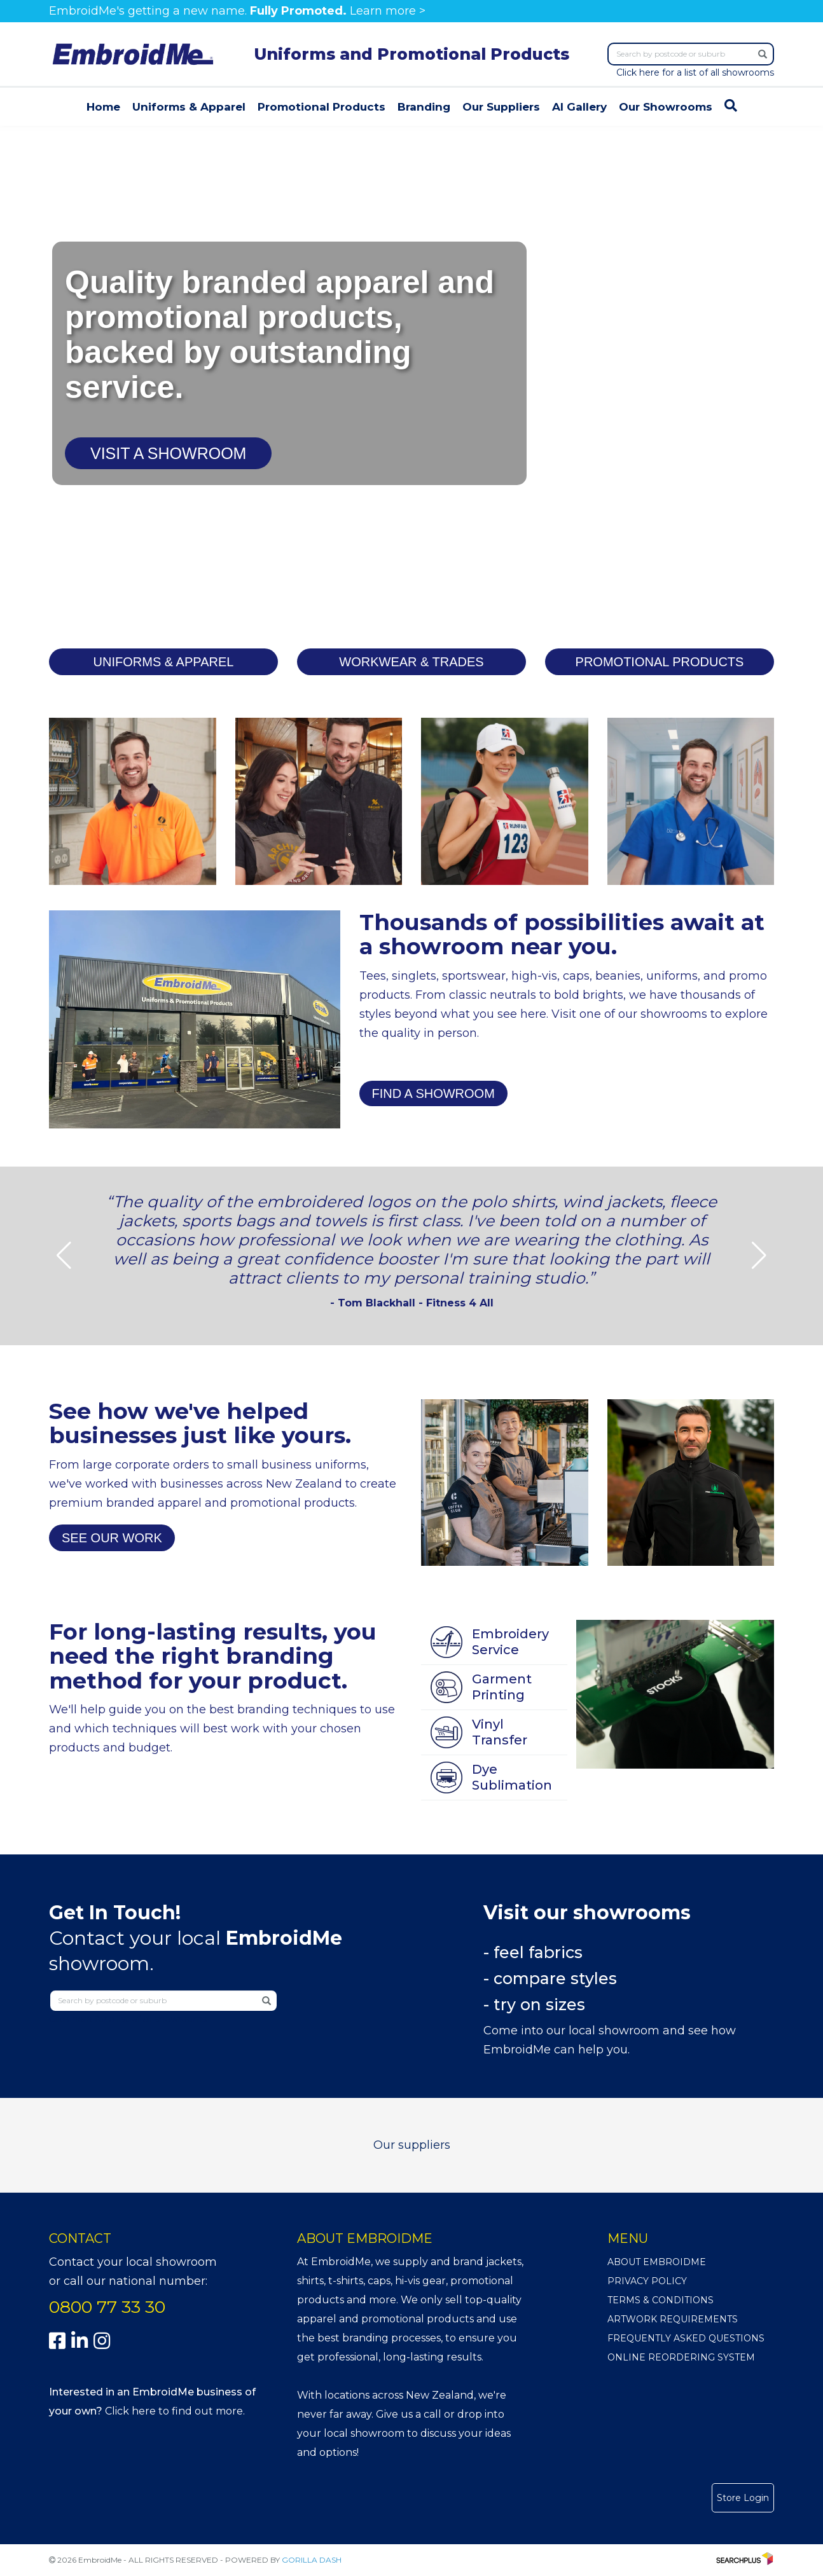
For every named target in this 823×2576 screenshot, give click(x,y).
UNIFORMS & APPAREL (163, 662)
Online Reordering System (681, 2357)
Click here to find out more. (175, 2411)
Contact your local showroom (133, 2262)
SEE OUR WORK (112, 1538)
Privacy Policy (647, 2281)
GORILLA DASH (312, 2560)
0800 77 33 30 (107, 2306)
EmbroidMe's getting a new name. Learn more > (237, 11)
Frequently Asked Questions (685, 2338)
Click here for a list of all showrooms (695, 72)
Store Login (743, 2498)
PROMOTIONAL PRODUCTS (660, 662)
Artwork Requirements (672, 2319)
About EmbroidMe (656, 2262)
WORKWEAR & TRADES (411, 662)
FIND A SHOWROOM (433, 1093)
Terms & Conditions (660, 2300)
